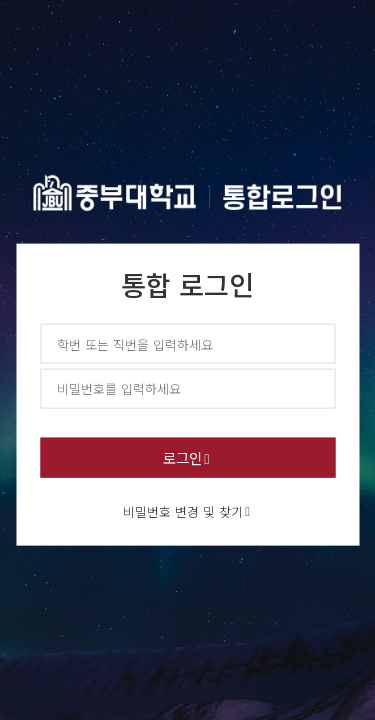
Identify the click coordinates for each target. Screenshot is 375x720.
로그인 (182, 456)
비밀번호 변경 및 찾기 (183, 510)
